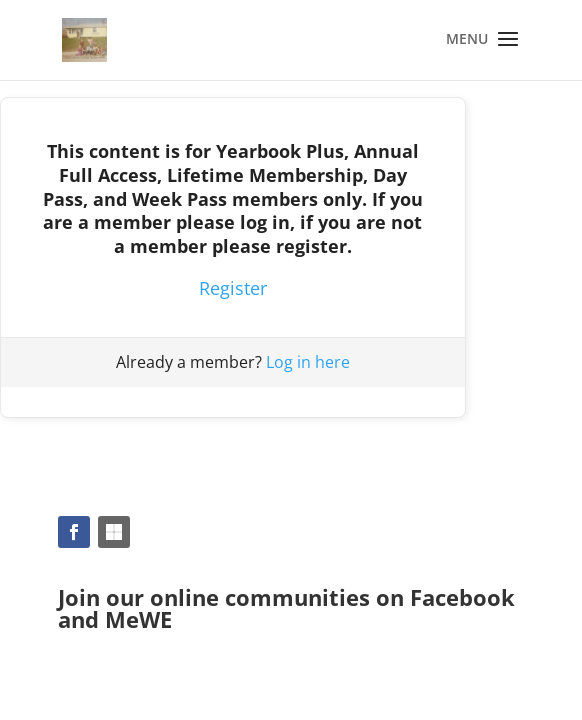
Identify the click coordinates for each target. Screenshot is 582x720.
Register (233, 288)
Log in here (308, 362)
